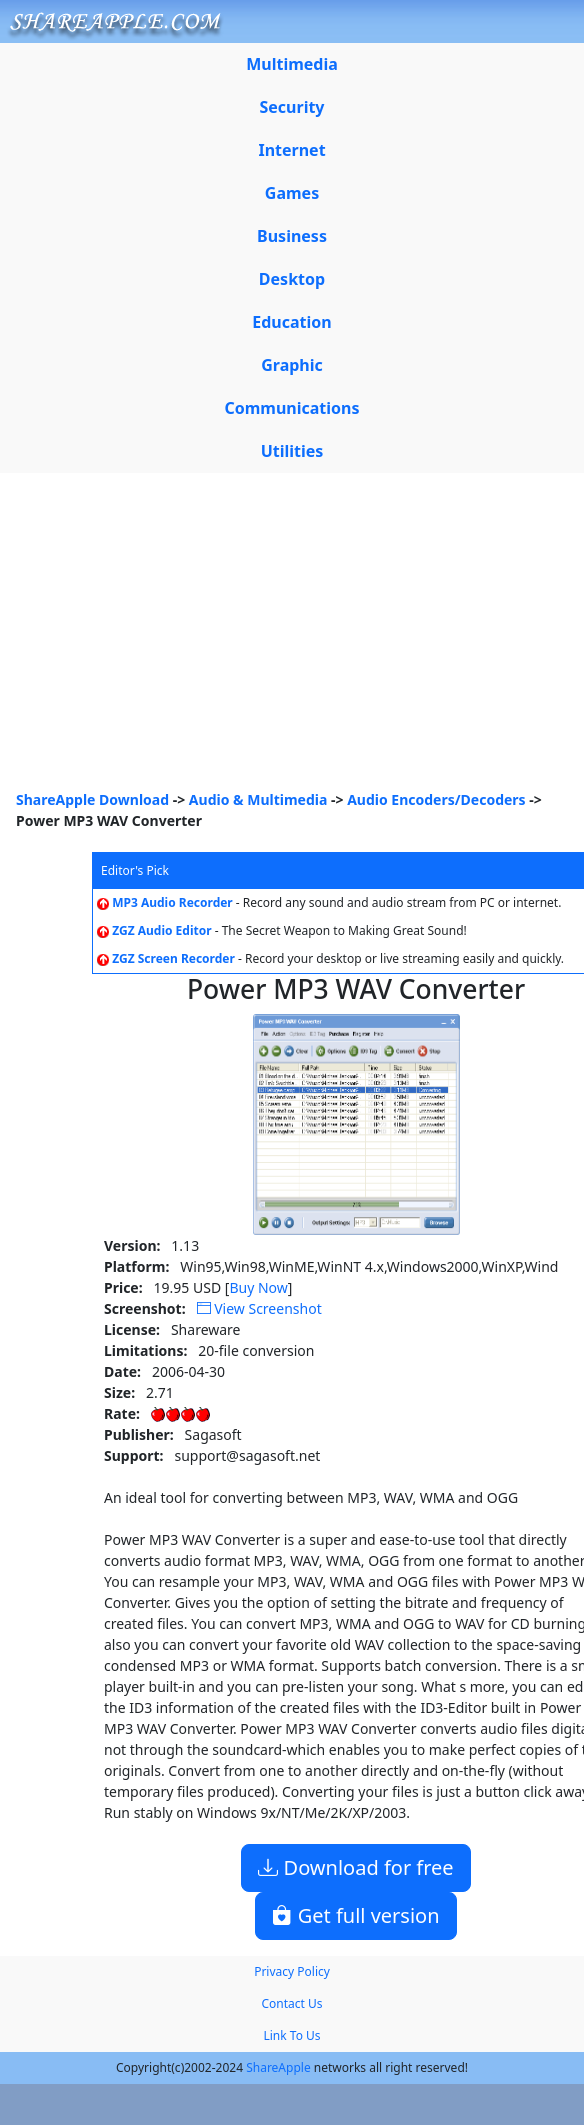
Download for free (355, 1867)
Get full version (355, 1915)
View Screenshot (259, 1308)
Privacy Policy (292, 1971)
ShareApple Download (92, 799)
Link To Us (291, 2035)
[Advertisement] (292, 639)
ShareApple (278, 2067)
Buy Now (258, 1287)
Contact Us (291, 2003)
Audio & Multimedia (258, 799)
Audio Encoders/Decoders (436, 799)
